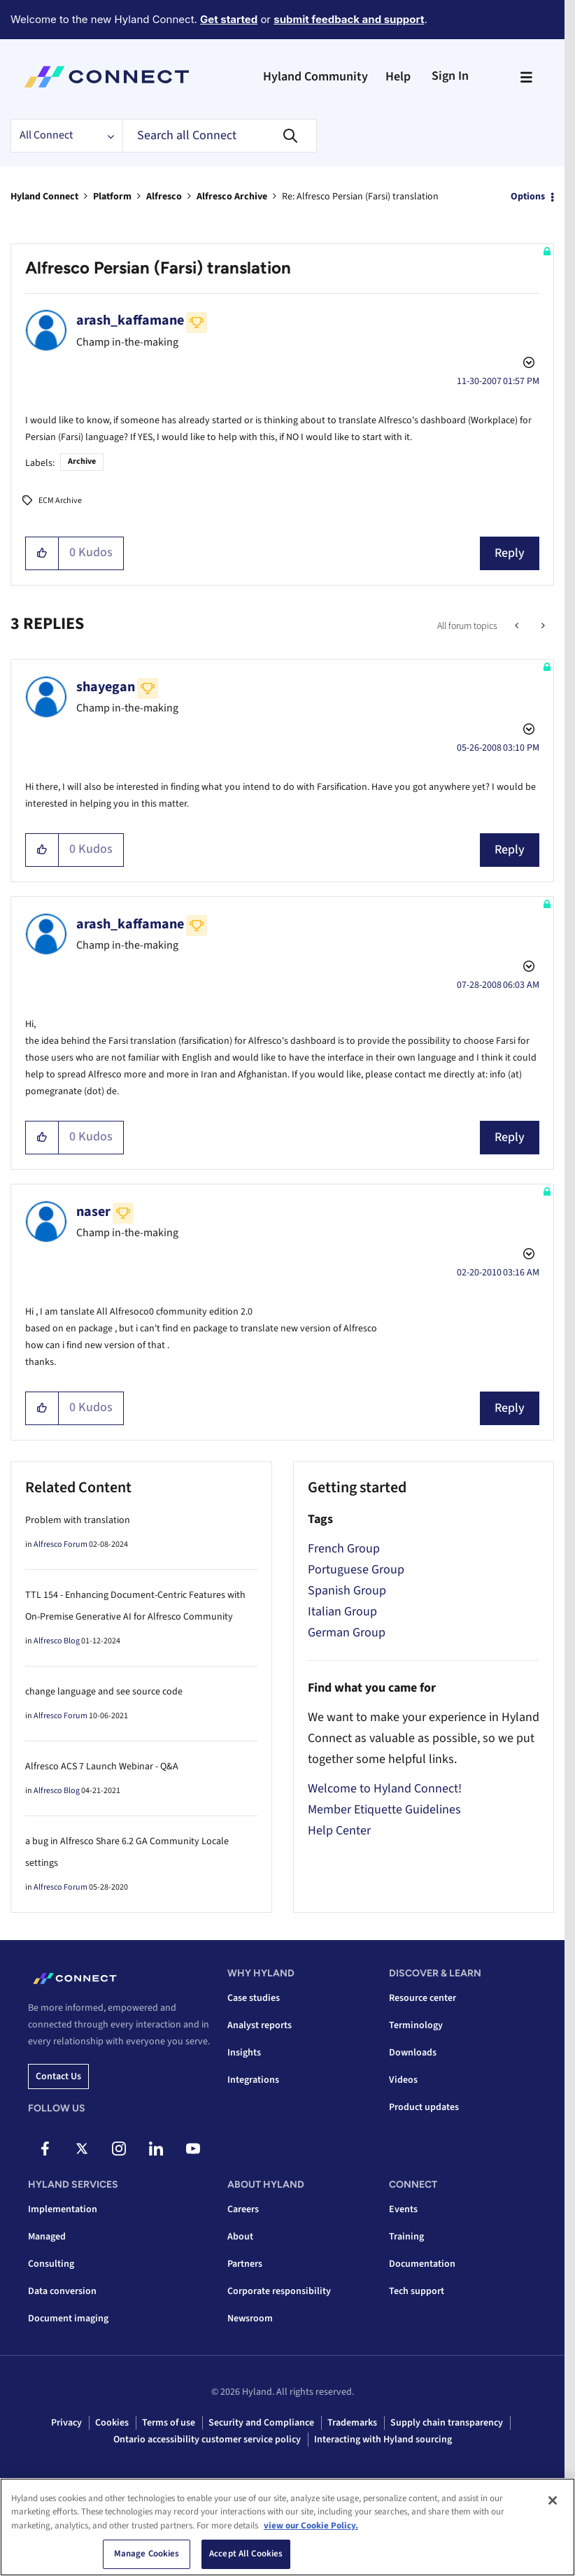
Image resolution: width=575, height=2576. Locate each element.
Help (398, 76)
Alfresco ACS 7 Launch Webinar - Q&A (101, 1767)
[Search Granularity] (66, 136)
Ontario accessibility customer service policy (207, 2440)
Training (406, 2237)
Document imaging (68, 2319)
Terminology (416, 2025)
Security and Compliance (261, 2423)
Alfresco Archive (232, 197)
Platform (112, 197)
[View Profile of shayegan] (105, 687)
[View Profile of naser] (93, 1212)
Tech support (416, 2291)
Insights (244, 2053)
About (240, 2237)
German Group (346, 1632)
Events (403, 2209)
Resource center (422, 1998)
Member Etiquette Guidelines (384, 1809)
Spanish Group (347, 1590)
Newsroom (250, 2319)
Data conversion (62, 2291)
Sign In (450, 76)
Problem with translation (77, 1520)
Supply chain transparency (446, 2423)
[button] (42, 553)
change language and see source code (104, 1692)
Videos (403, 2080)
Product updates (424, 2107)
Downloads (412, 2053)
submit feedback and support (349, 19)
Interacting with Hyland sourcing (383, 2440)
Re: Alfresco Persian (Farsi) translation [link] (360, 197)
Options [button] (528, 197)
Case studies (253, 1998)
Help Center (339, 1830)
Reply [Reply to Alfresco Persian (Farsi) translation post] (510, 553)
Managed (47, 2237)
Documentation (422, 2264)
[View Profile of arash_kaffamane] (130, 320)
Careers (243, 2209)
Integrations (253, 2080)
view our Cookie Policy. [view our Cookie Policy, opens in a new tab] (311, 2525)
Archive (82, 461)
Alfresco (164, 197)
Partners (244, 2264)
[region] (287, 2527)
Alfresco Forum (60, 1544)
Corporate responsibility (279, 2291)
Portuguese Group (356, 1569)
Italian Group (342, 1611)
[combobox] (219, 136)
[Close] (552, 2500)
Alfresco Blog (57, 1641)
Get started (228, 19)
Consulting (51, 2264)
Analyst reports (259, 2025)
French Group (344, 1548)
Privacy (66, 2423)
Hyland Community (315, 76)
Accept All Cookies (246, 2553)
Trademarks (352, 2423)
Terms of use (168, 2423)
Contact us (58, 2076)
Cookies (112, 2423)
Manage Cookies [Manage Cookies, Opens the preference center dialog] (147, 2553)
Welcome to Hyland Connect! (385, 1788)
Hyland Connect (44, 197)
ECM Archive (60, 501)
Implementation (62, 2209)
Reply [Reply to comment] (510, 849)
